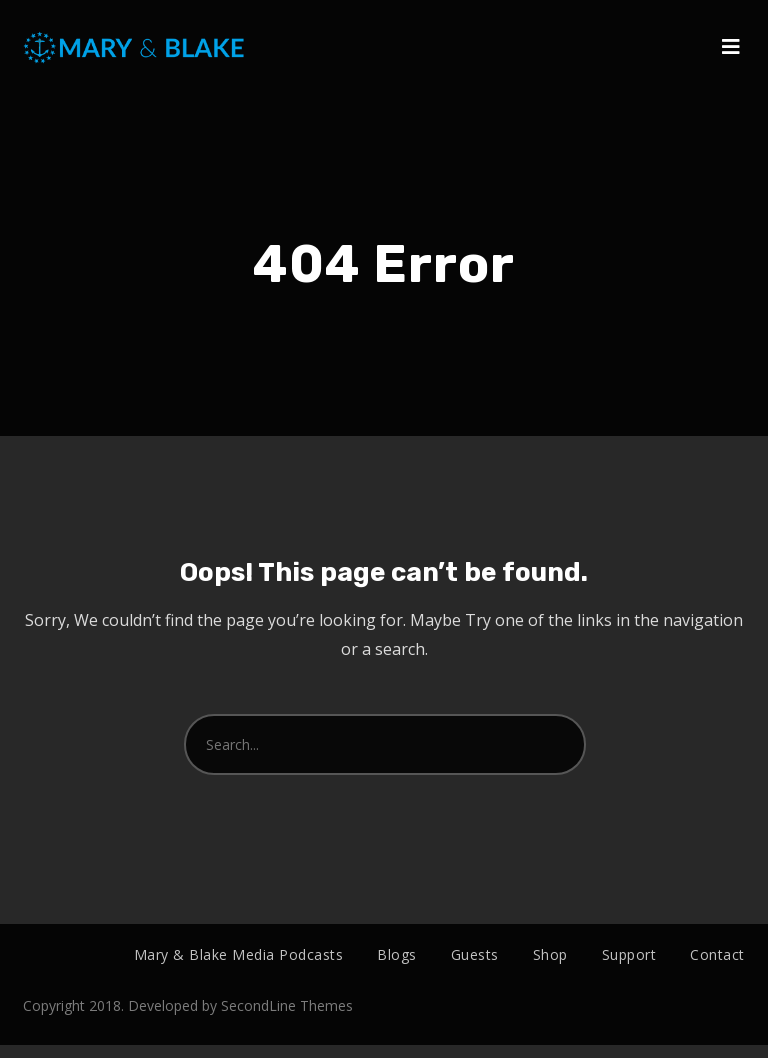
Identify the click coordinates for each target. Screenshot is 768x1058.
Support (629, 954)
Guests (475, 954)
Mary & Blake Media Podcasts (239, 954)
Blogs (397, 954)
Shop (550, 954)
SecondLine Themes (287, 1019)
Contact (717, 954)
